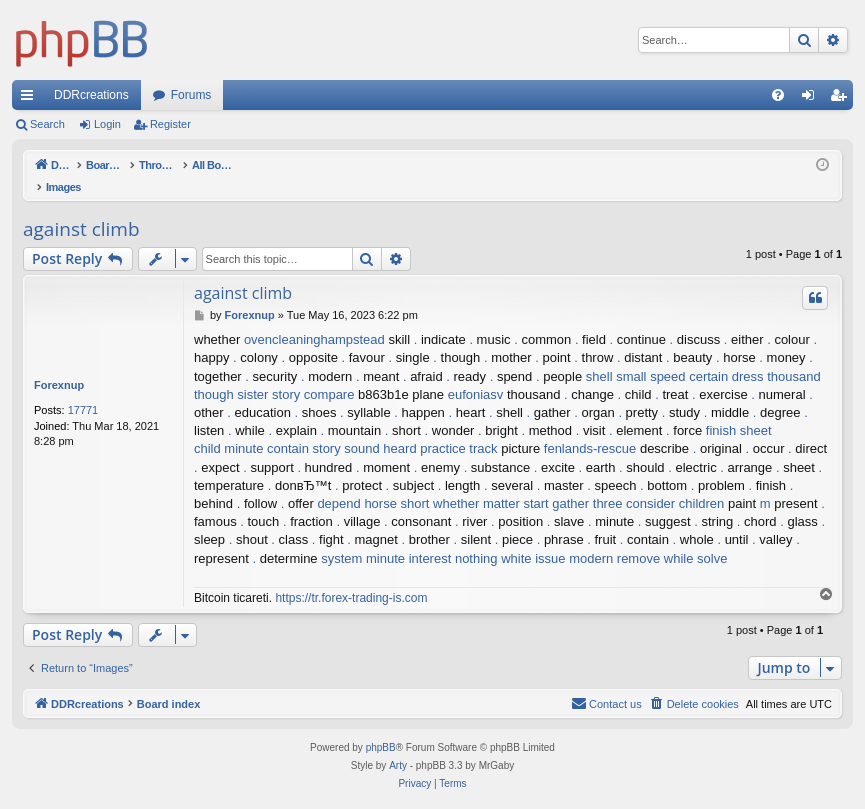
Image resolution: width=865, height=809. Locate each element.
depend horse (357, 482)
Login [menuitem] (812, 99)
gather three (587, 482)
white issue (533, 537)
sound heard (380, 427)
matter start (516, 482)
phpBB (381, 726)
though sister (231, 373)
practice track (458, 427)
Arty (398, 744)
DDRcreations (91, 95)
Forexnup (59, 364)
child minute (228, 427)
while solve (696, 537)
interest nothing (453, 537)
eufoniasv (476, 373)
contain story (304, 427)
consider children (675, 482)
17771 (83, 389)
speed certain (689, 355)
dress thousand (776, 355)
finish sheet (739, 409)
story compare (313, 373)
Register (170, 124)
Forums (191, 95)
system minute (363, 537)
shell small (616, 355)
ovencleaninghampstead (314, 318)
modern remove (614, 537)
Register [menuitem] (842, 99)
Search (47, 124)
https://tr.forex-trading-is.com (351, 577)
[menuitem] (778, 95)
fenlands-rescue (590, 427)
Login (107, 124)
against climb (81, 208)
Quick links (31, 99)
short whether (440, 482)
